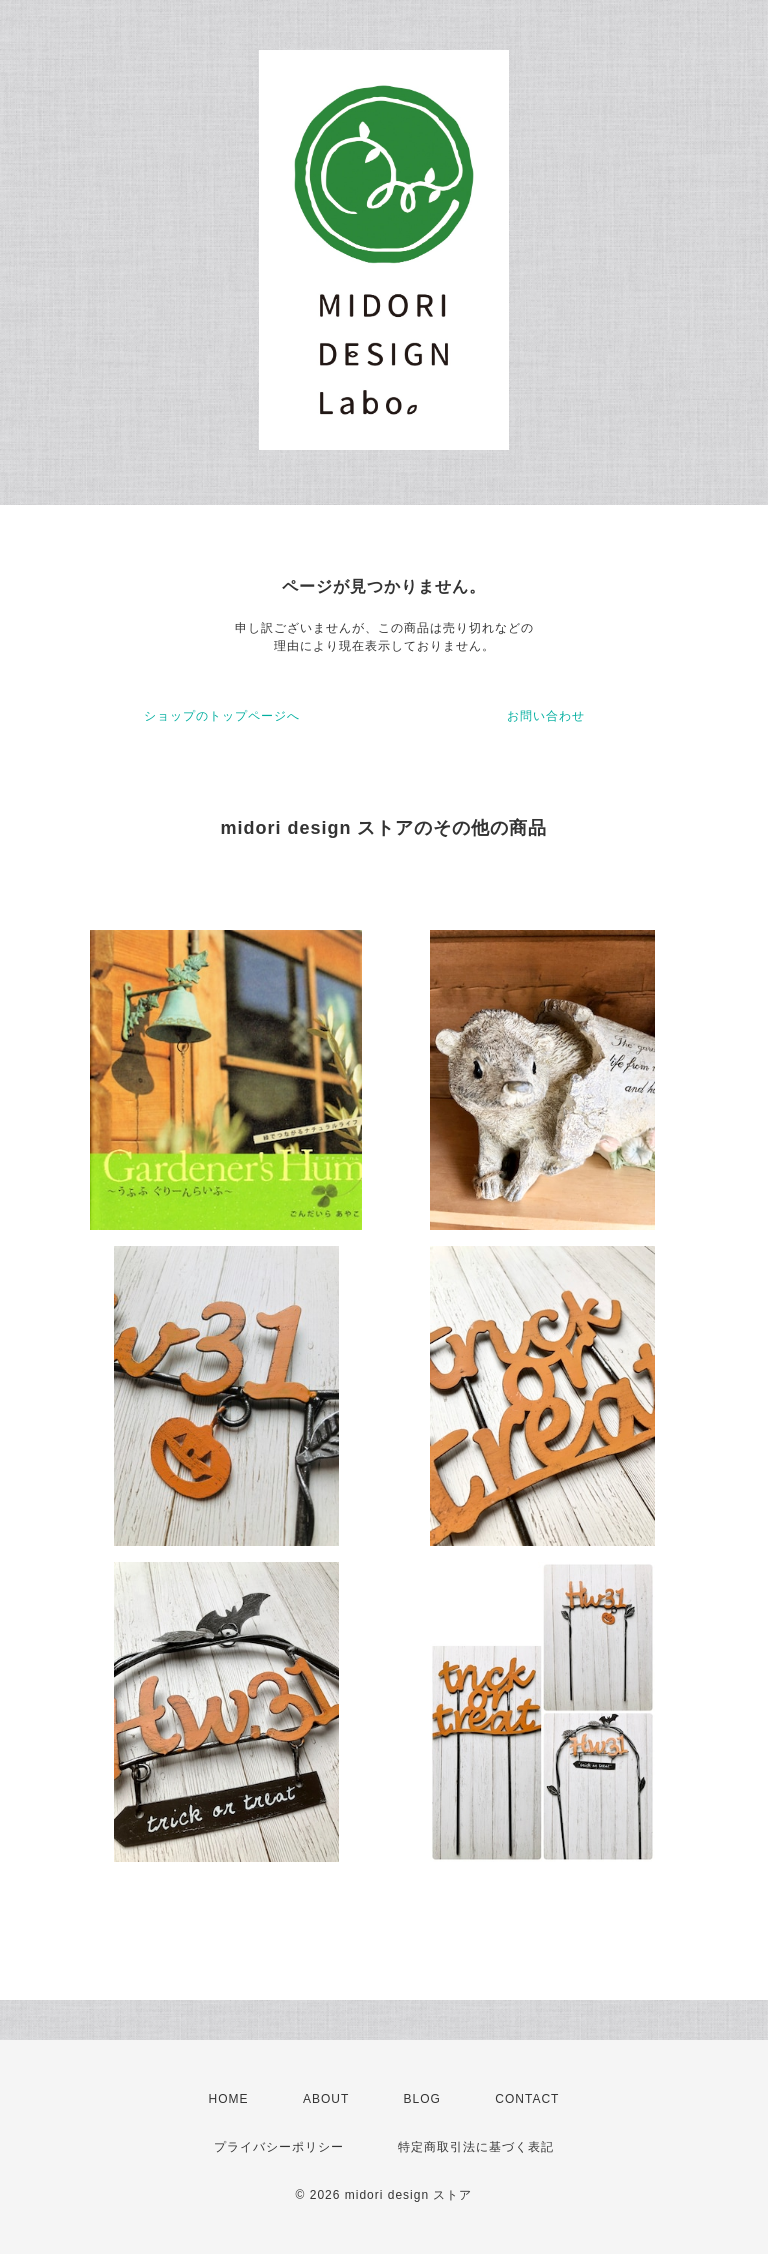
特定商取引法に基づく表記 (476, 2147)
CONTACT (527, 2099)
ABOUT (326, 2099)
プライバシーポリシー (279, 2147)
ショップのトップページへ (222, 716)
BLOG (422, 2099)
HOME (229, 2099)
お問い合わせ (546, 716)
